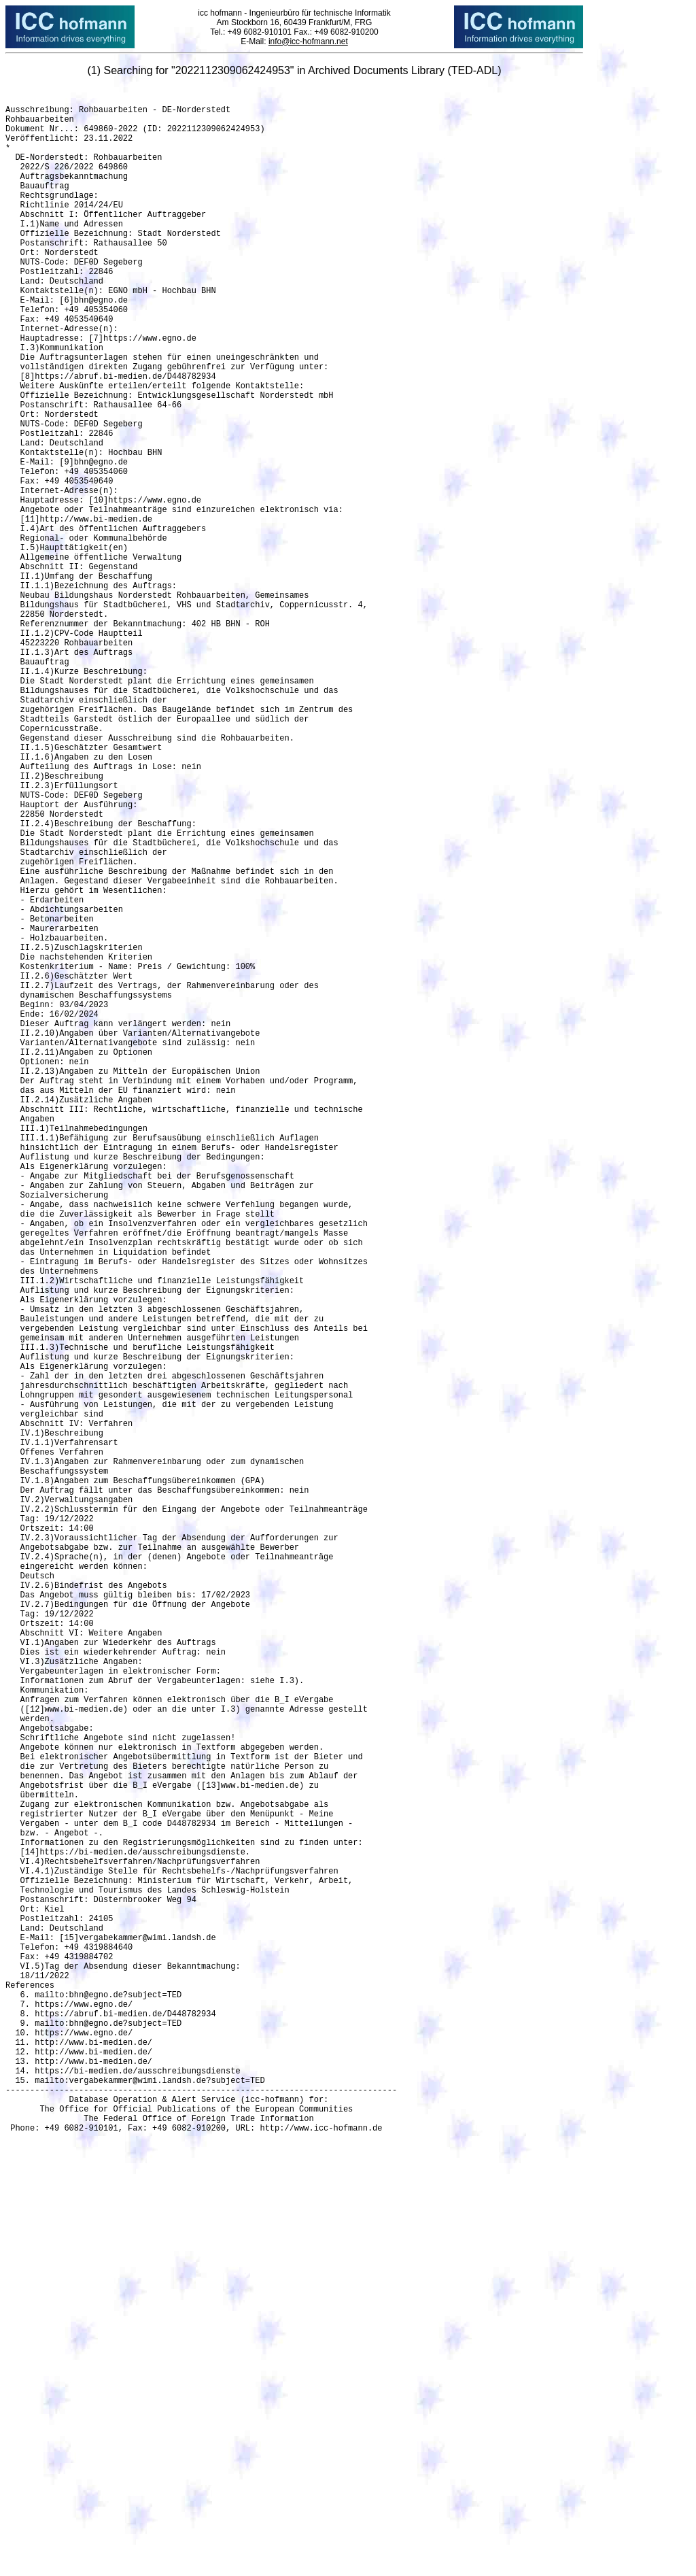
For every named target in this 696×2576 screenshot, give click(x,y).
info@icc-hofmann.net (308, 41)
